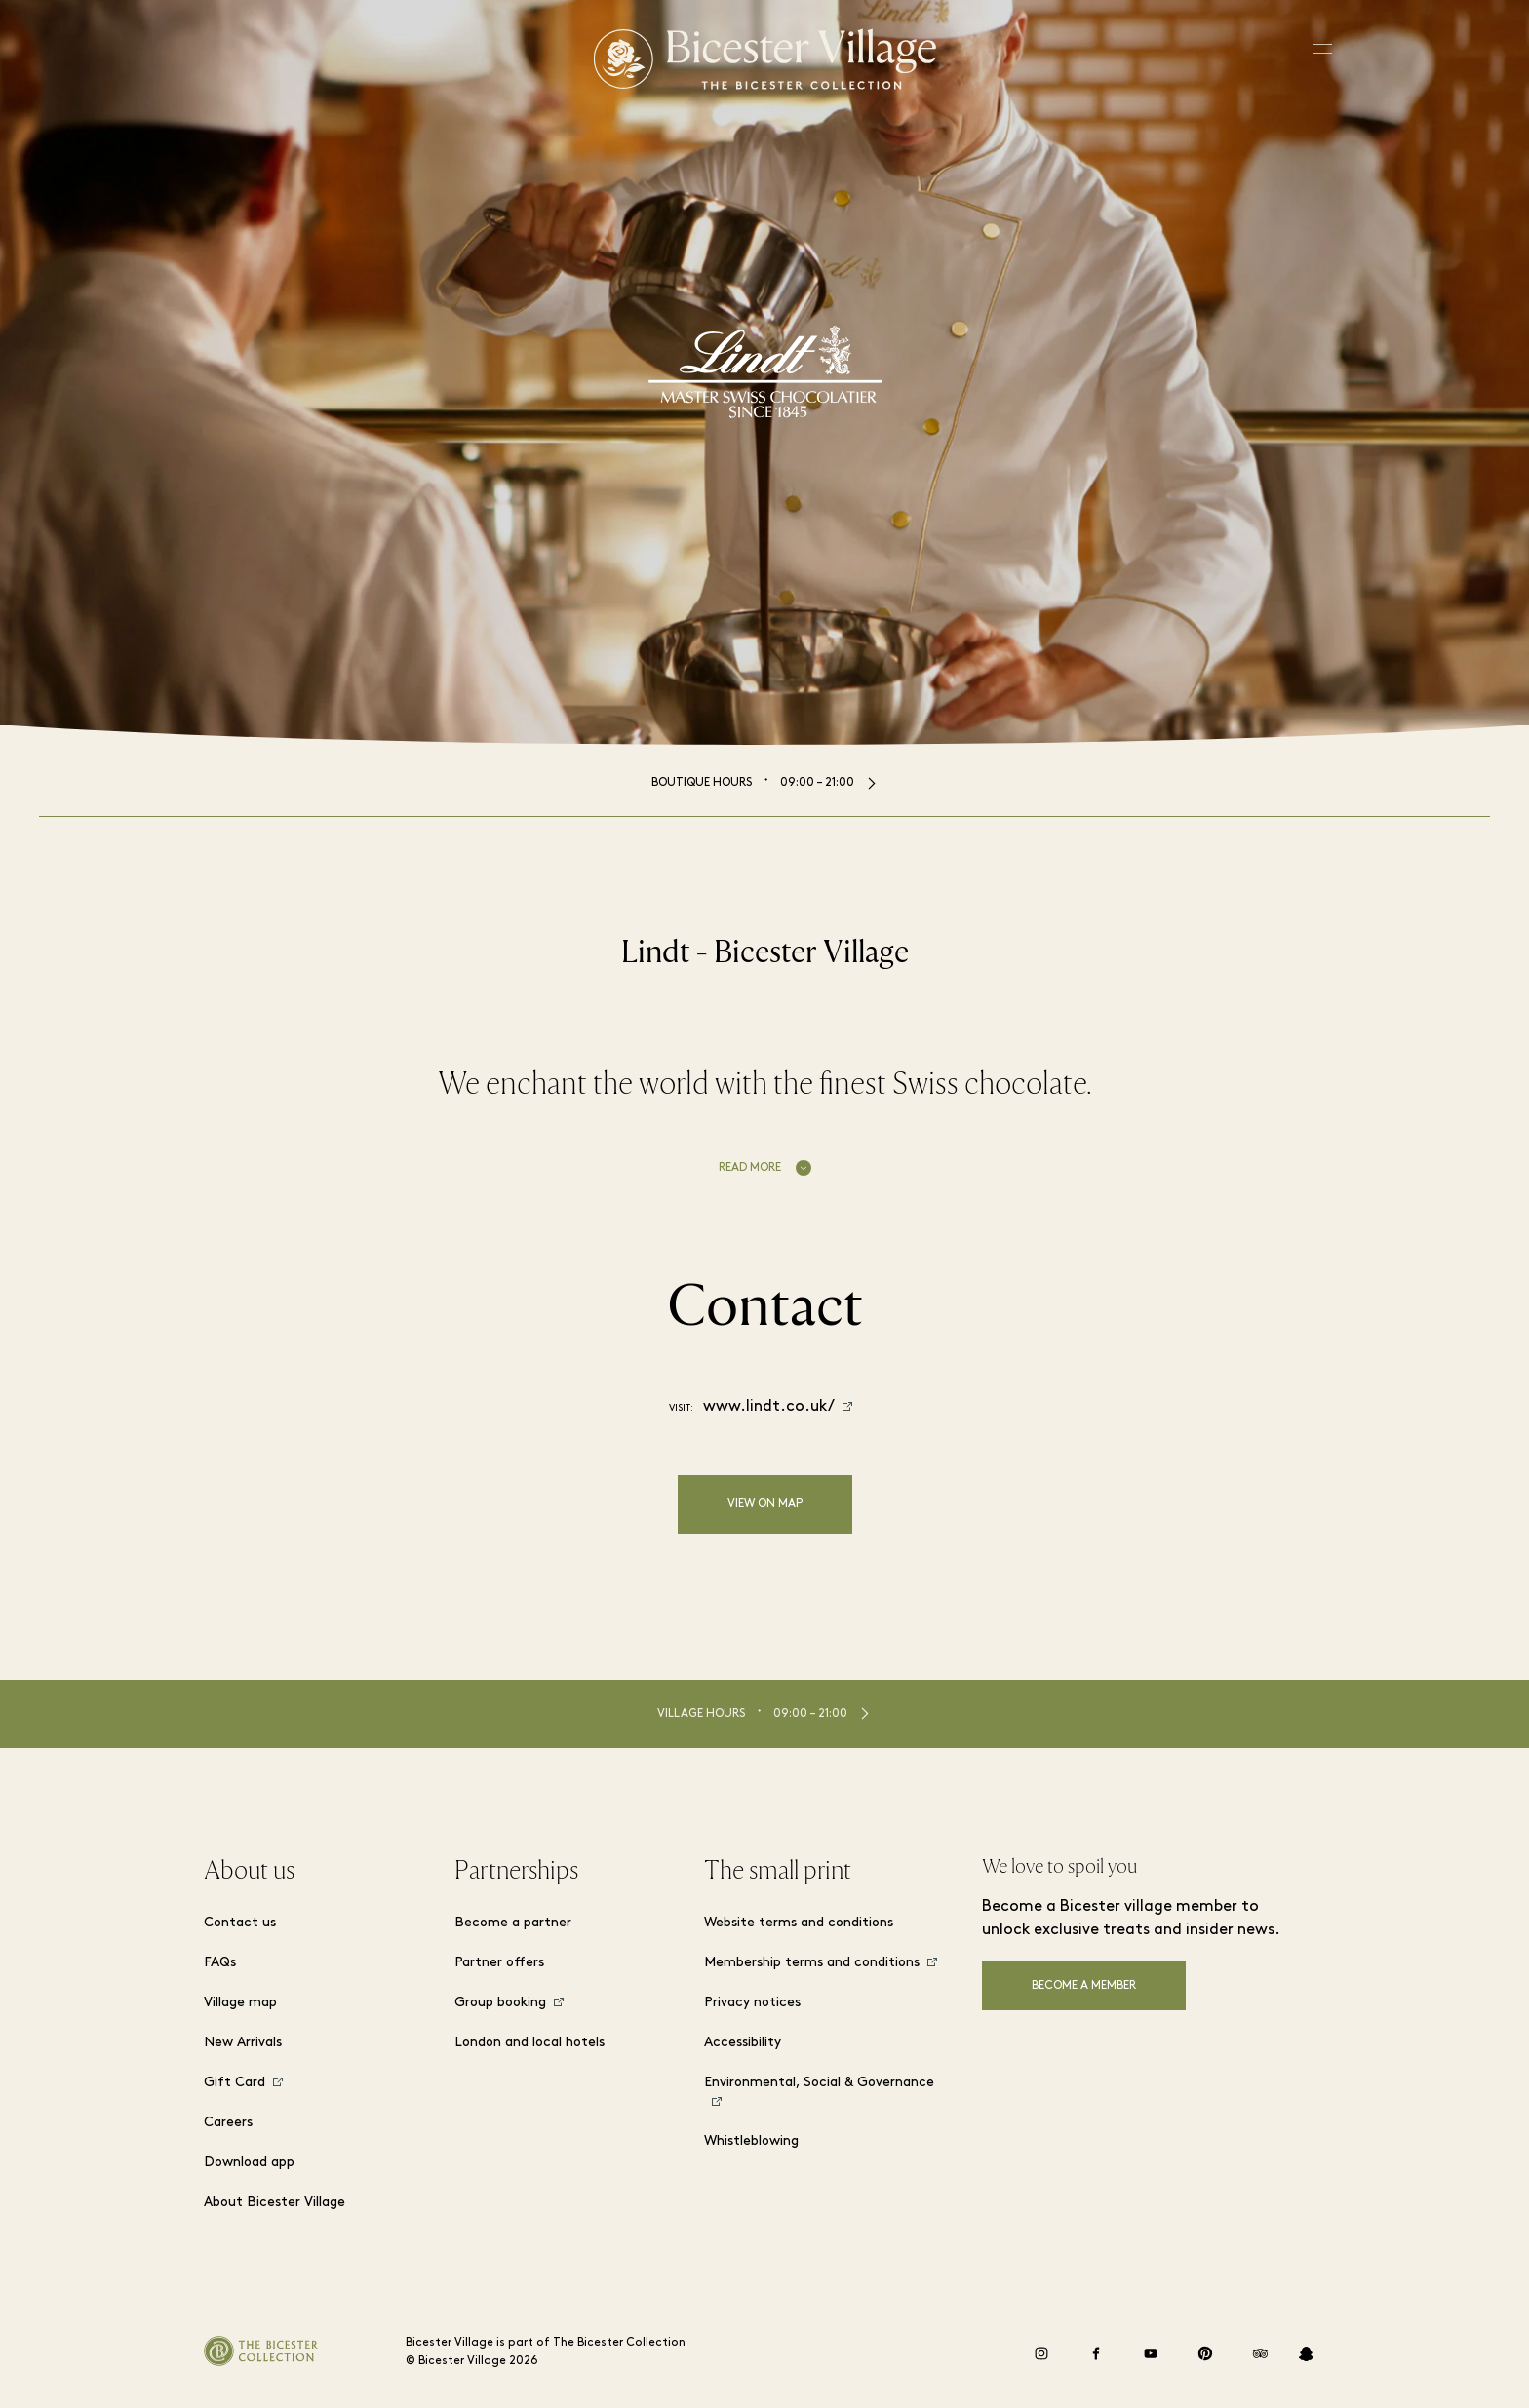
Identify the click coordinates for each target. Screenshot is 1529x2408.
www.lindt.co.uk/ (769, 1407)
